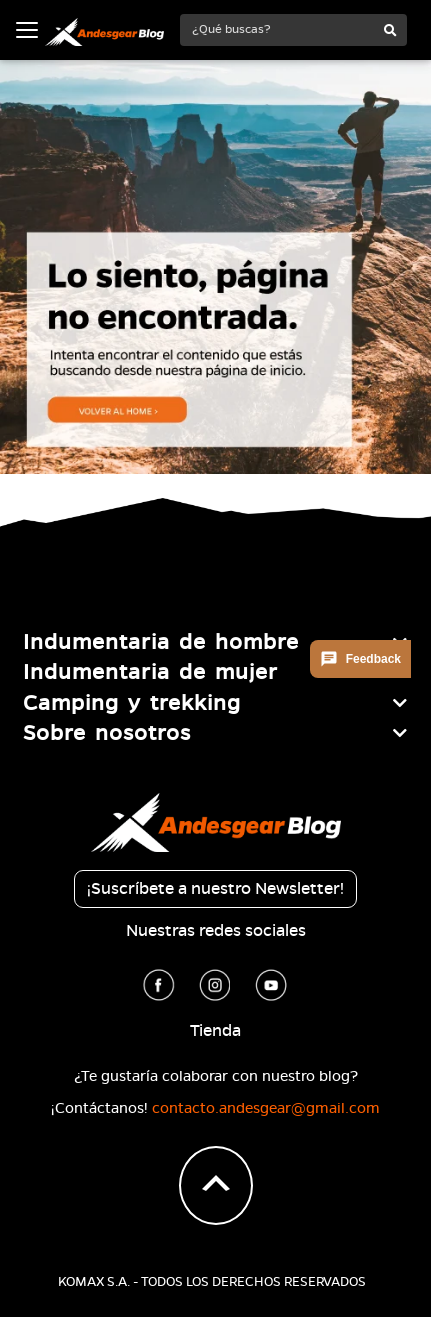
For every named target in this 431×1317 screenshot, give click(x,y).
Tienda (215, 1031)
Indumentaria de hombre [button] (161, 642)
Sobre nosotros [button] (107, 733)
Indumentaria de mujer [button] (150, 672)
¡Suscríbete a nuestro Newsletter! (215, 889)
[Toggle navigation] (27, 30)
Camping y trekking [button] (132, 703)
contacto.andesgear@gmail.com (266, 1108)
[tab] (215, 642)
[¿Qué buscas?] (278, 29)
